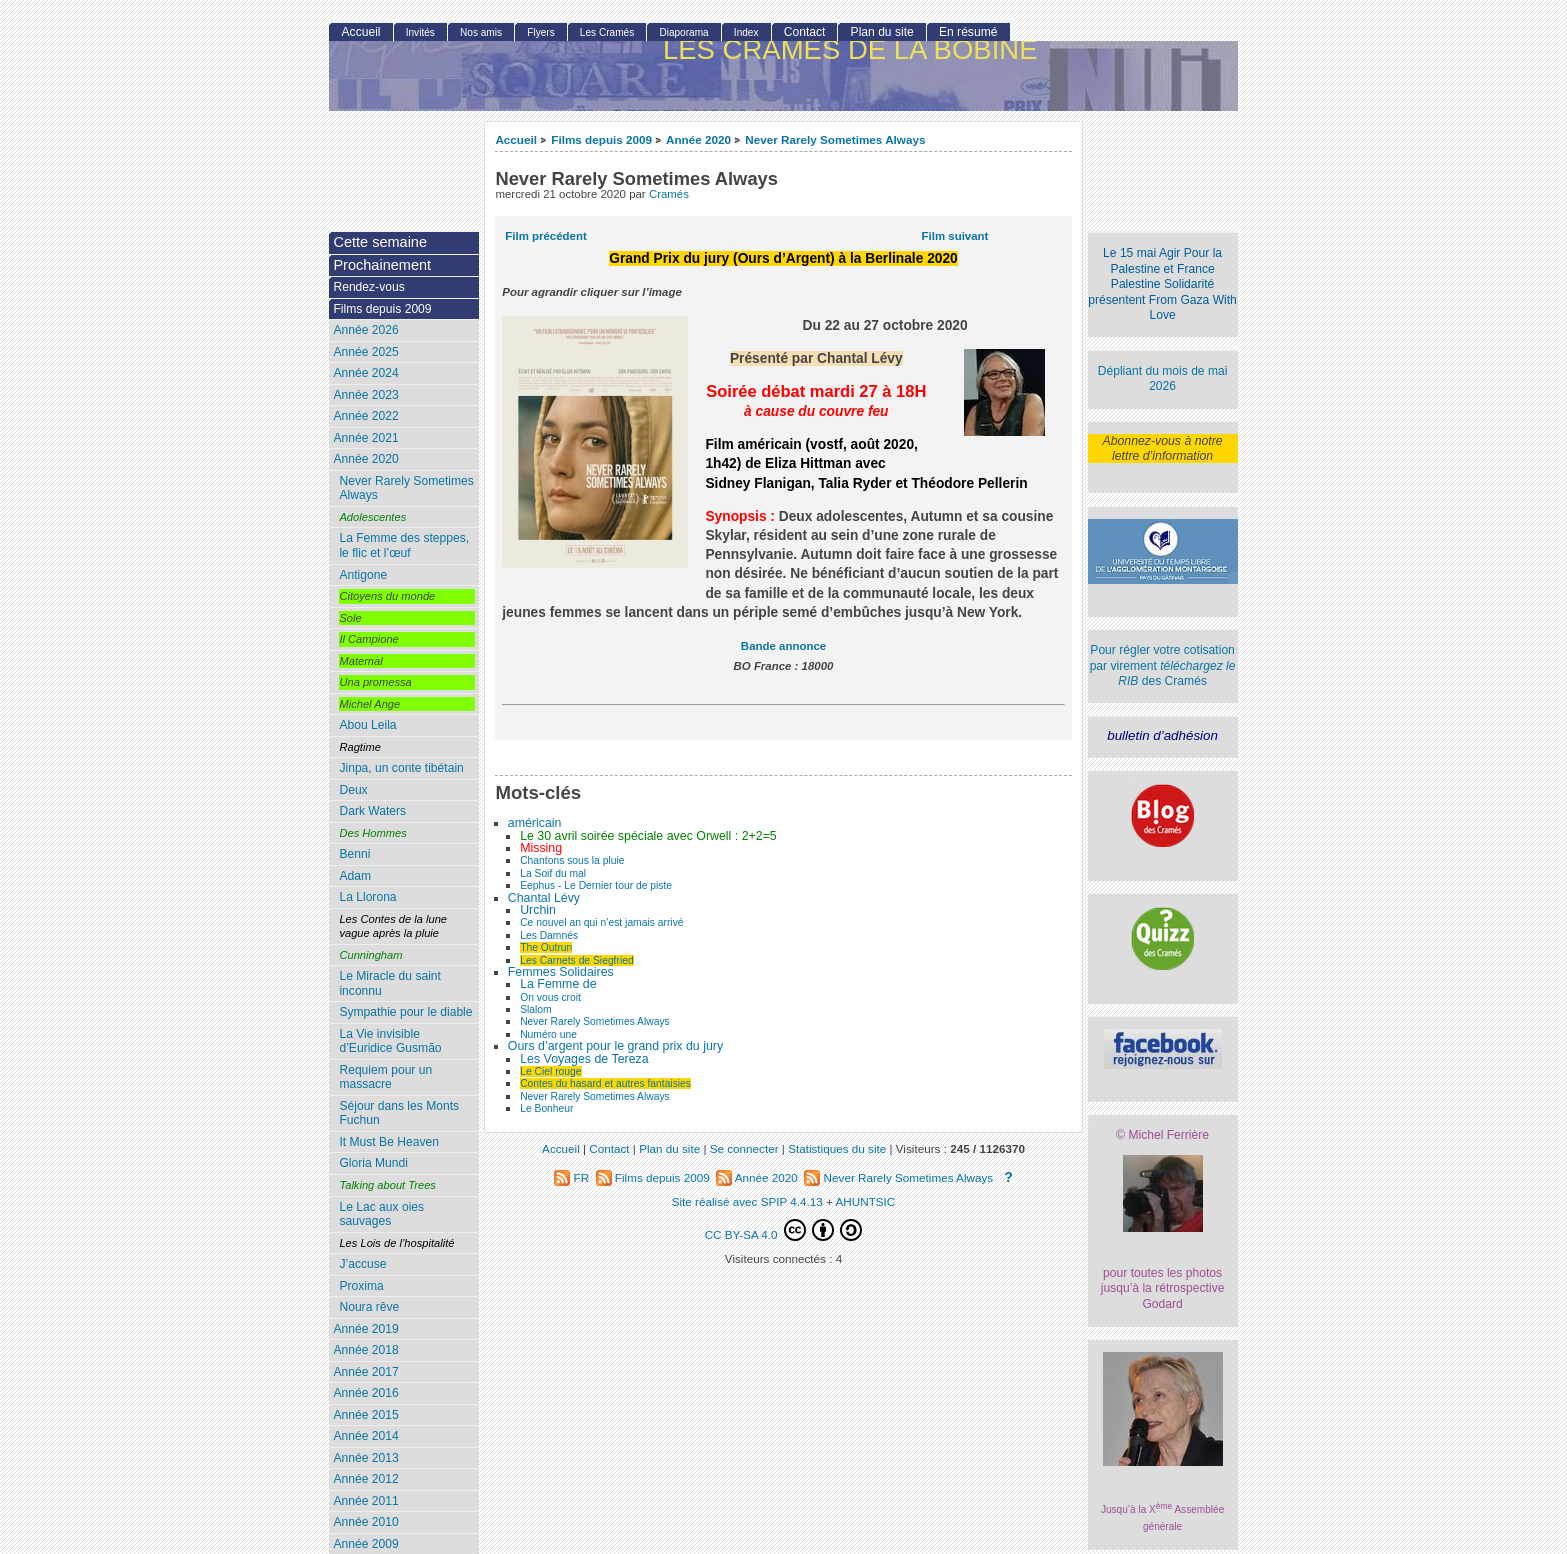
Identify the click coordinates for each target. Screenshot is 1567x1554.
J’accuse (362, 1264)
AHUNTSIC (866, 1201)
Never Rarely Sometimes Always (835, 139)
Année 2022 (365, 416)
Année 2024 (365, 373)
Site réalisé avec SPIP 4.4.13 (747, 1201)
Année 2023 (365, 395)
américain (535, 823)
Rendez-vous (368, 287)
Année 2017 (365, 1372)
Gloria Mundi (373, 1163)
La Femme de (558, 984)
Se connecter (744, 1148)
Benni (354, 854)
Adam (355, 876)
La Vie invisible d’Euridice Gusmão (390, 1041)
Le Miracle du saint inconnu (390, 983)
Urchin (538, 910)
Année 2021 (365, 438)
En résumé (968, 32)
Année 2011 (365, 1501)
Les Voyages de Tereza (584, 1059)
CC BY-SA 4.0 (784, 1230)
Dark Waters (372, 811)
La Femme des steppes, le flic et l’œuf (404, 545)
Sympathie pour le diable (405, 1012)
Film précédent (545, 236)
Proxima (361, 1286)
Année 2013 (365, 1458)
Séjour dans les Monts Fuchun (399, 1113)
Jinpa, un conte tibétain (401, 768)
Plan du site (882, 32)
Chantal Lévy (544, 898)
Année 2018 (365, 1350)
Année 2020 (698, 139)
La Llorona (367, 897)
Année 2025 (365, 352)
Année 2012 (365, 1479)
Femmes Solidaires (561, 972)
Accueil (516, 139)
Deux (353, 790)
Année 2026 (365, 330)
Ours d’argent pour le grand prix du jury (615, 1046)
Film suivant (955, 236)
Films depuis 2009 (601, 139)
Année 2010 (365, 1522)
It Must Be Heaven (388, 1142)
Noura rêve (369, 1307)
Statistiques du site (837, 1148)
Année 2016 (365, 1393)
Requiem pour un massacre (385, 1077)
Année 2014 (365, 1436)
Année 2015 (365, 1415)
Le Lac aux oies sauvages (381, 1214)
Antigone (363, 575)
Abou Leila (367, 725)
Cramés (669, 194)
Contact (805, 32)
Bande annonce (783, 646)
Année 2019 (365, 1329)
